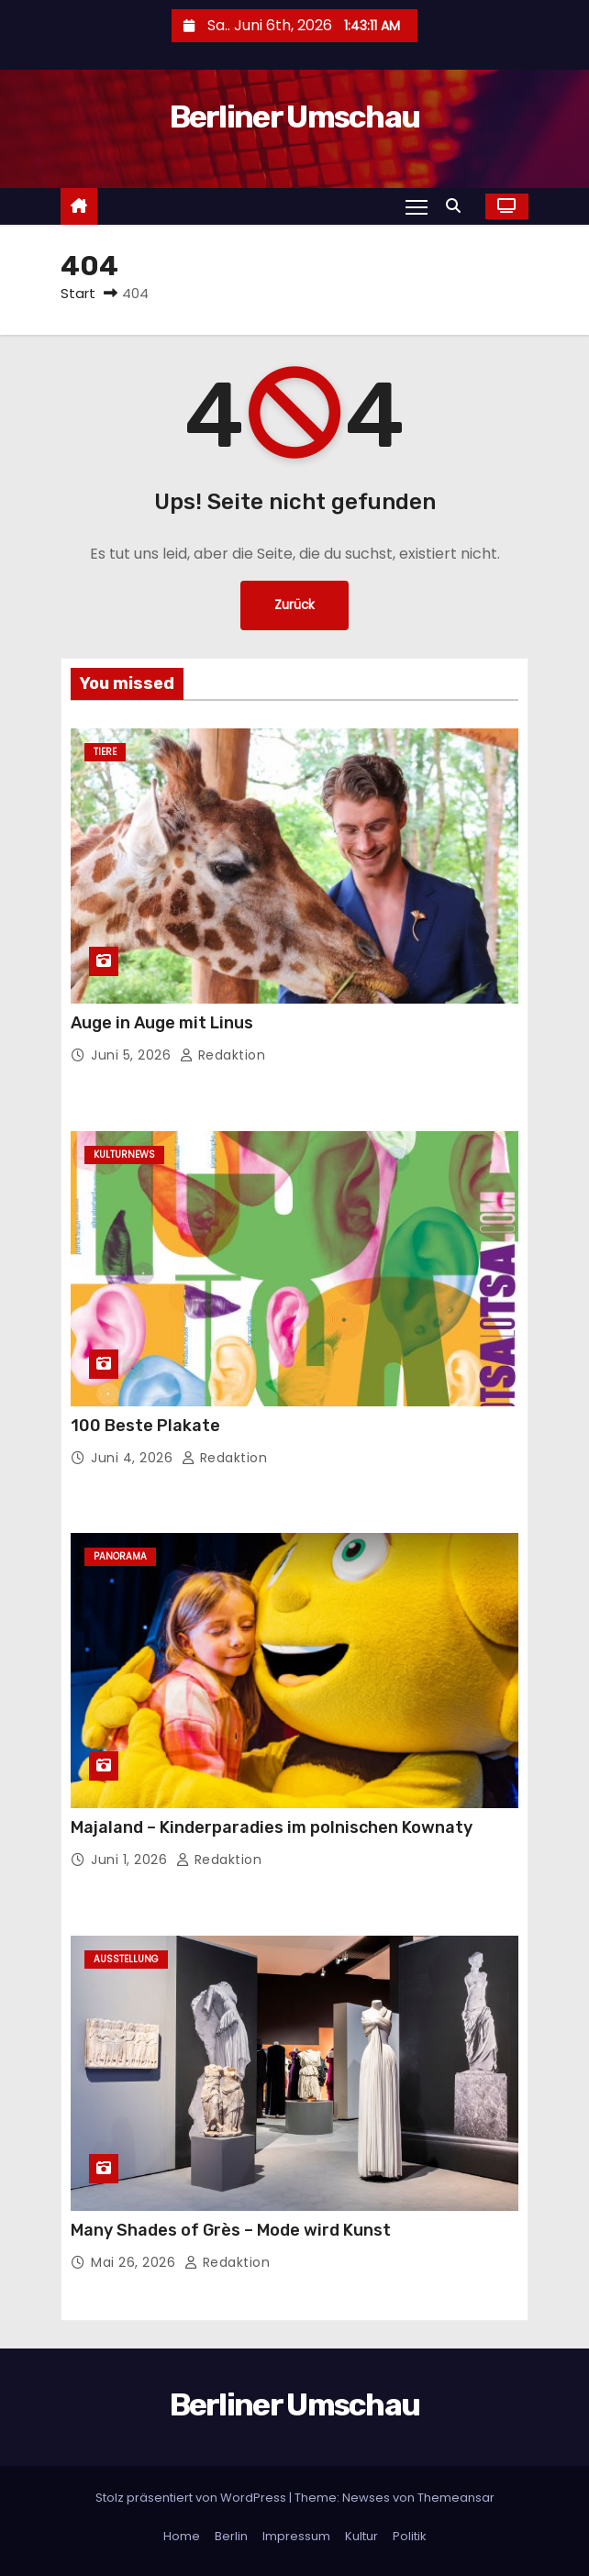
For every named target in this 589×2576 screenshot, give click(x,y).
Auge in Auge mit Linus (162, 1023)
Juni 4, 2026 (134, 1458)
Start (78, 293)
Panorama (120, 1556)
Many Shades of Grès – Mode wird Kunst (231, 2230)
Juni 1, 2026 (131, 1859)
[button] (458, 206)
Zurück (294, 605)
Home (181, 2536)
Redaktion (223, 1055)
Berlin (231, 2536)
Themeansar (456, 2497)
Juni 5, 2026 (133, 1055)
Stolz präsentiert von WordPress (192, 2497)
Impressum (296, 2536)
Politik (410, 2536)
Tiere (105, 752)
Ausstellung (126, 1959)
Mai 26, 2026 (135, 2262)
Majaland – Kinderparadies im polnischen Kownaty (271, 1827)
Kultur (361, 2536)
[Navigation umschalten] (416, 206)
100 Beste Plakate (145, 1426)
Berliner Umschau (295, 117)
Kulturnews (124, 1154)
